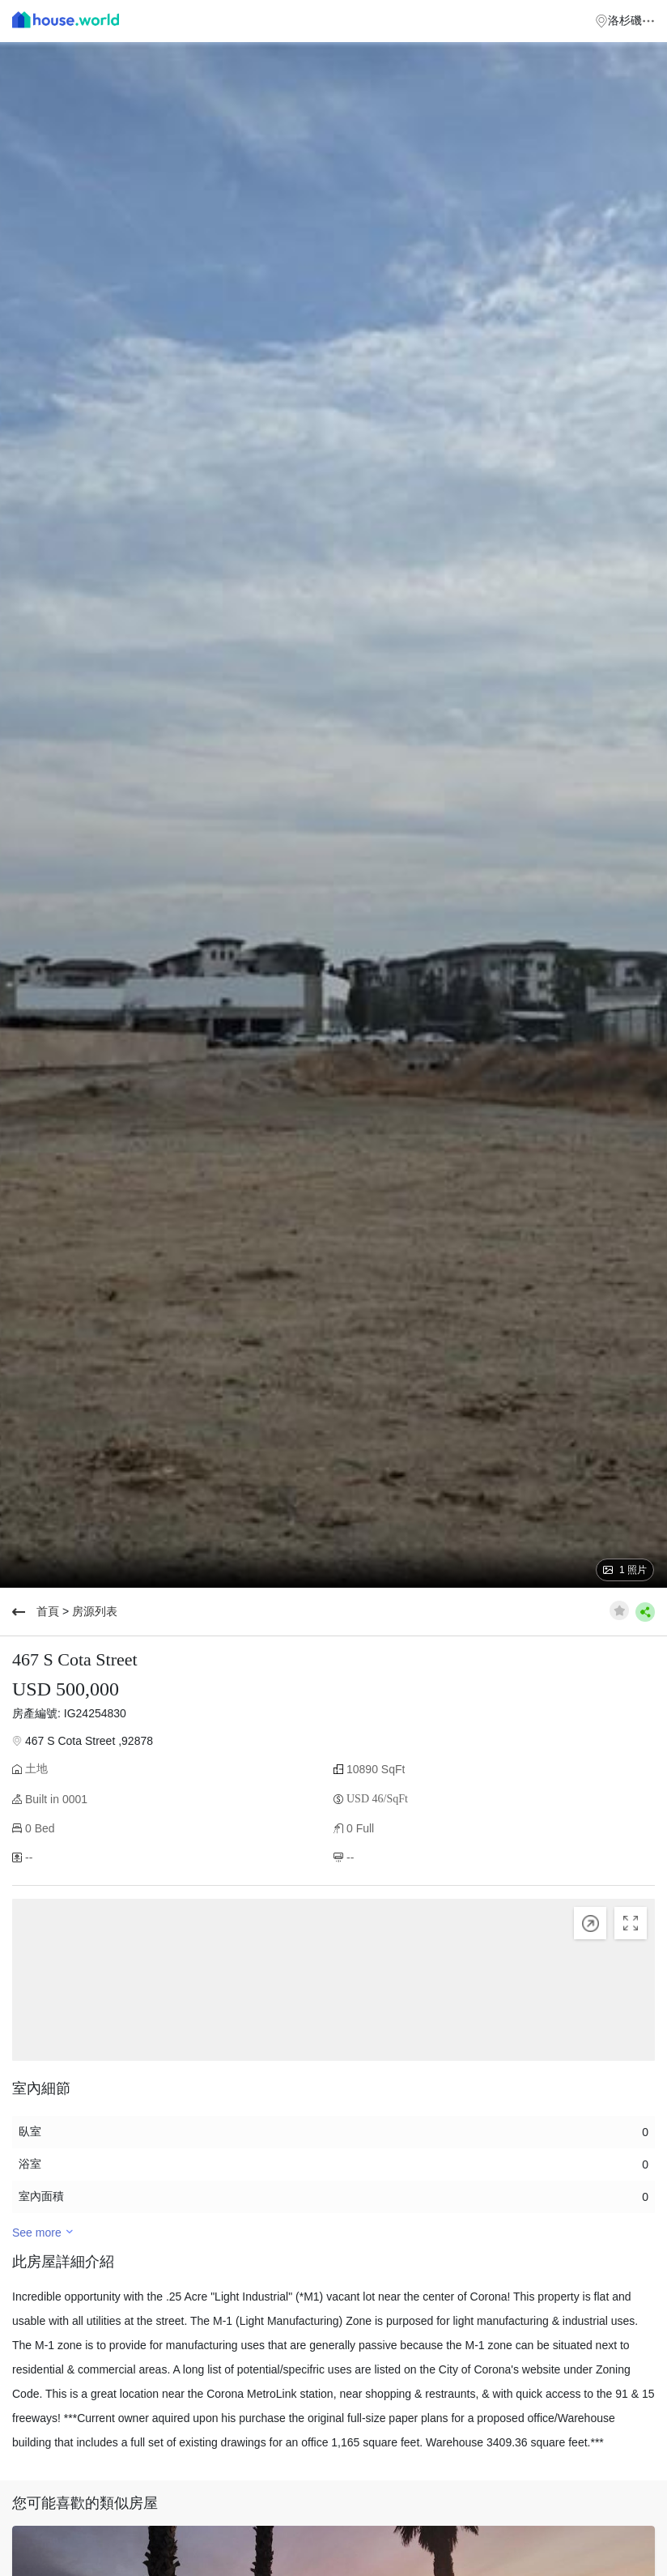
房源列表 (94, 1611)
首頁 (47, 1611)
